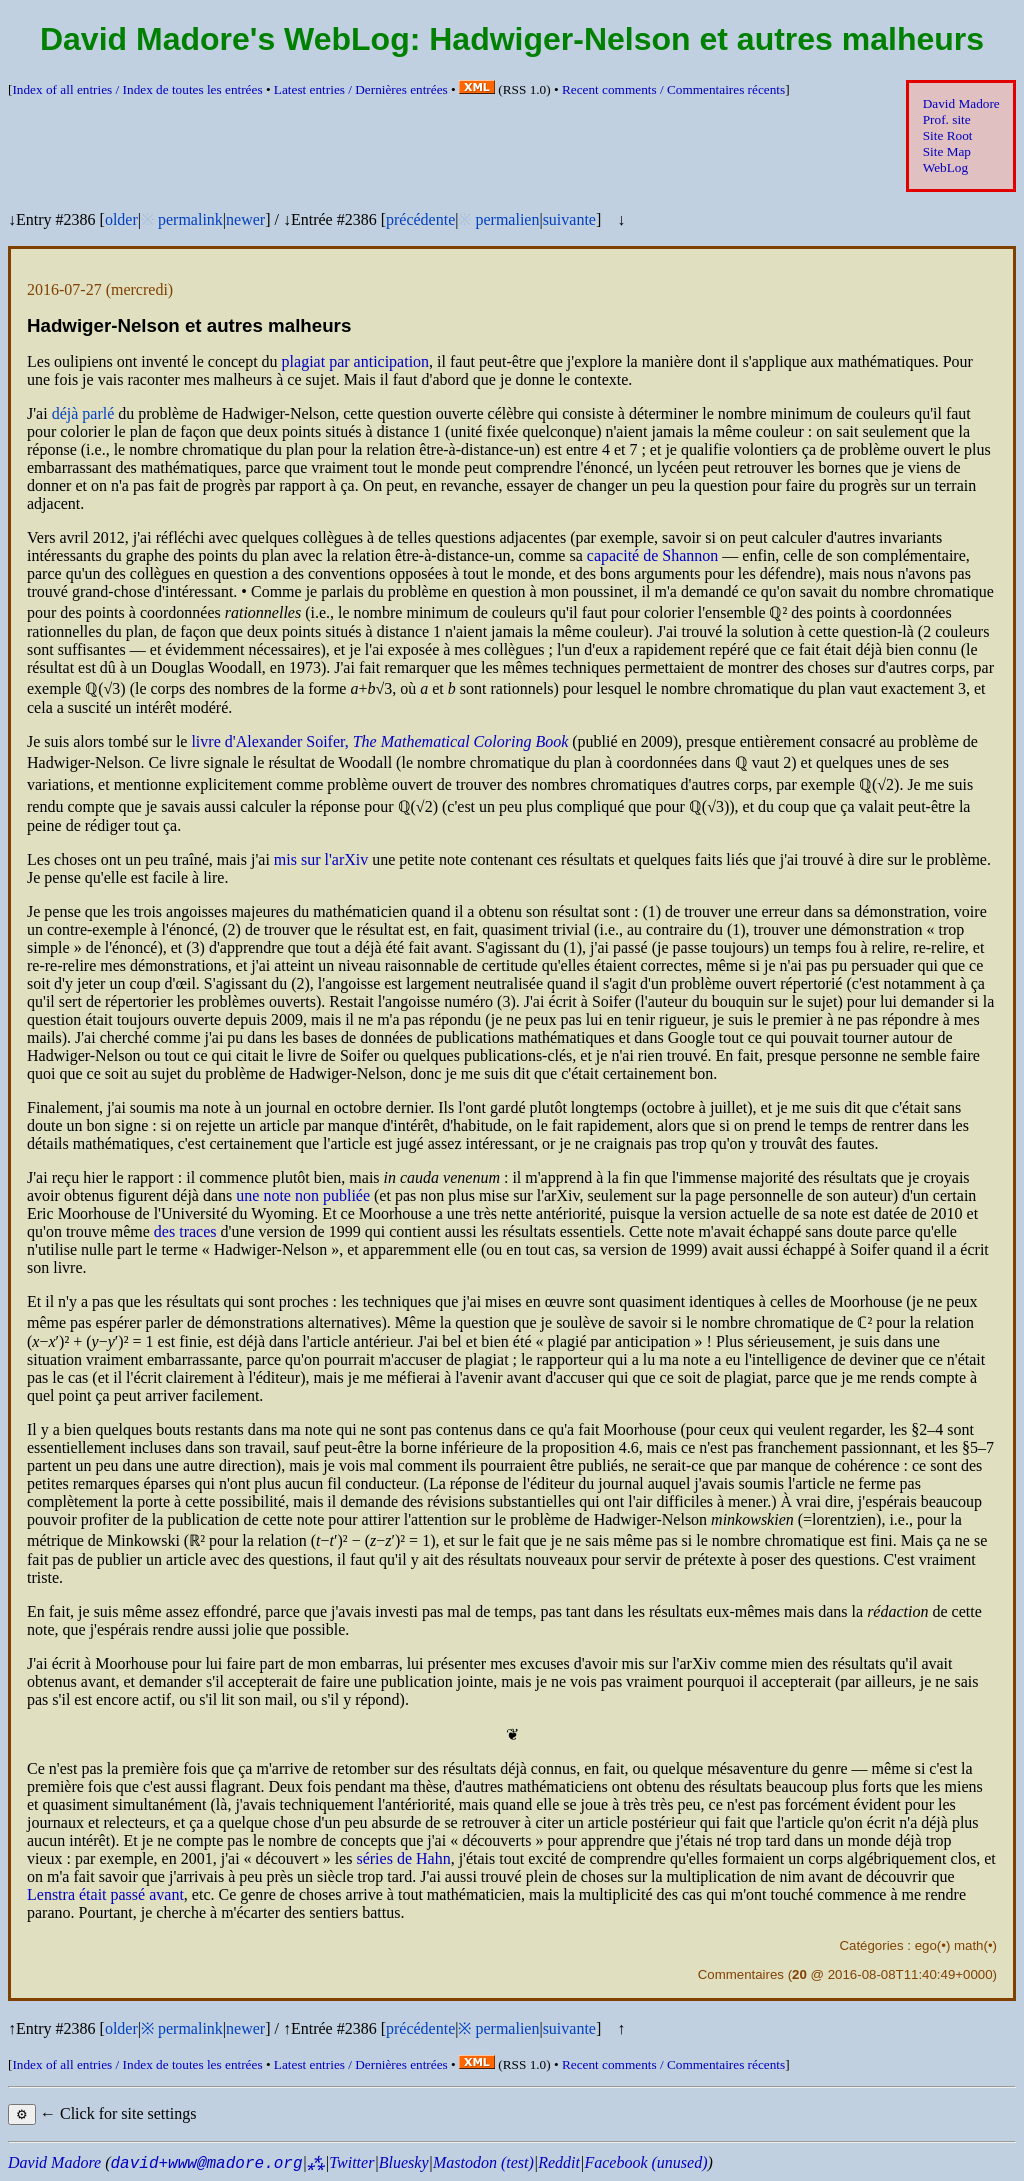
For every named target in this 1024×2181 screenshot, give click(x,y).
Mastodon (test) (483, 2162)
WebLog (945, 167)
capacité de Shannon (653, 555)
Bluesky (404, 2162)
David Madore (961, 103)
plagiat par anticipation (356, 361)
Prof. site (947, 119)
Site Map (947, 151)
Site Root (948, 135)
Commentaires (741, 1974)
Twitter (351, 2162)
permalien (507, 219)
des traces (185, 1231)
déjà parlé (83, 413)
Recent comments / (673, 89)
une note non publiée (303, 1195)
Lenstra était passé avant (105, 1894)
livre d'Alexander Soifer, (379, 741)
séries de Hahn (403, 1858)
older (121, 219)
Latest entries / (361, 89)
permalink (190, 219)
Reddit (559, 2162)
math (969, 1945)
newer (245, 219)
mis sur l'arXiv (321, 859)
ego (926, 1945)
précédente (420, 219)
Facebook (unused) (645, 2162)
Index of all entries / (137, 89)
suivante (569, 219)
